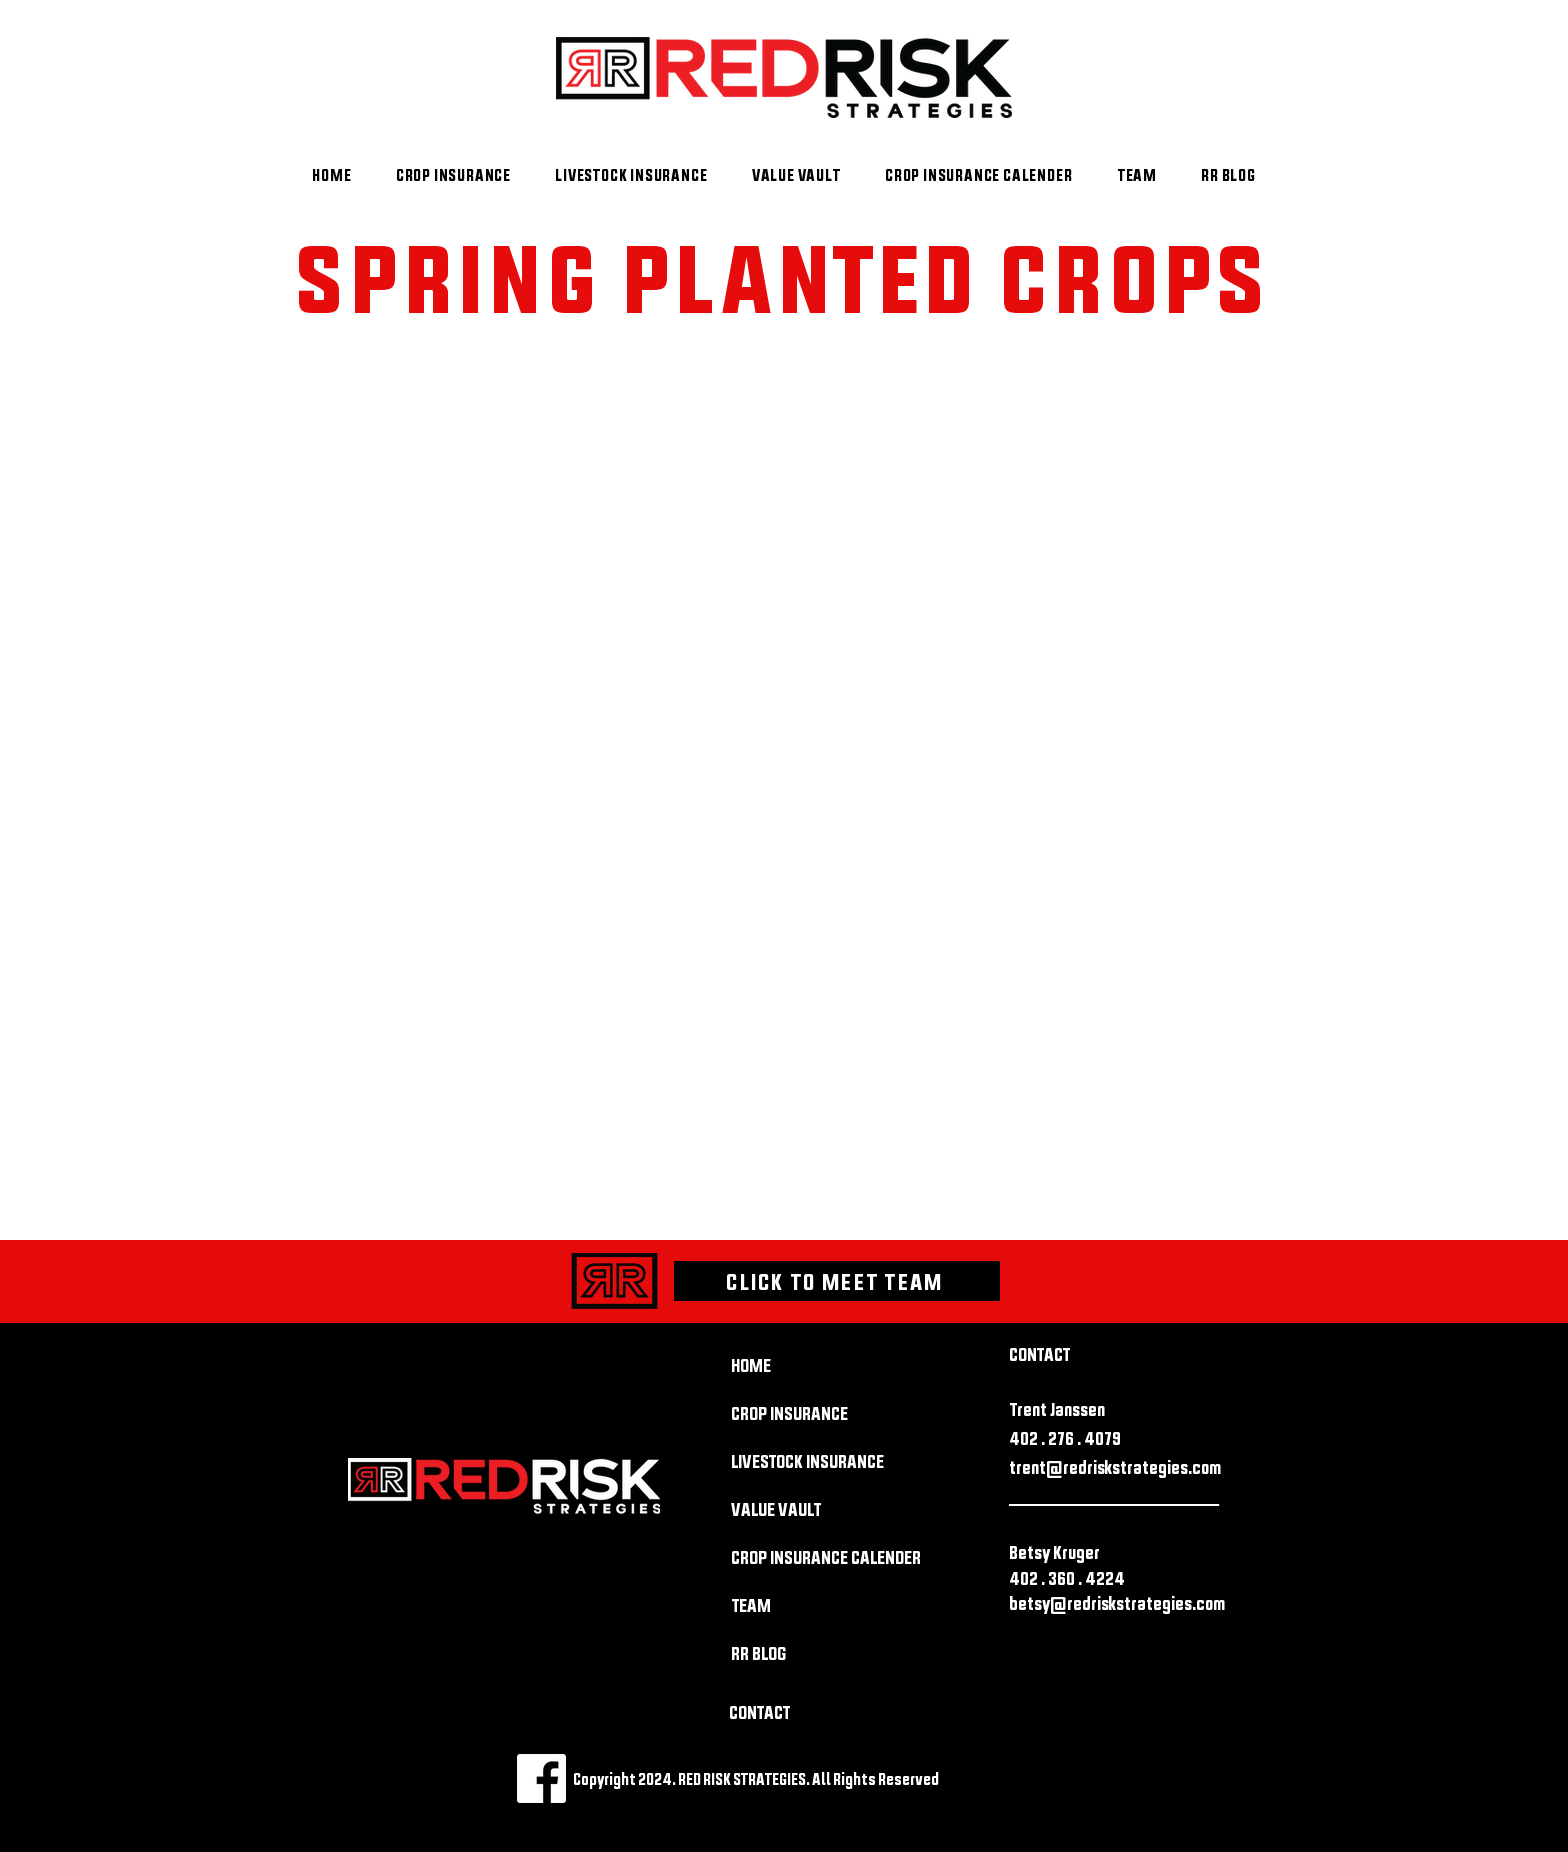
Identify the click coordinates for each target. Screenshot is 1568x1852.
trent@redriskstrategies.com (1115, 1467)
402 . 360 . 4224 (1067, 1578)
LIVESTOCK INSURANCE (801, 1461)
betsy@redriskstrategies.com (1117, 1603)
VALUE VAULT (776, 1509)
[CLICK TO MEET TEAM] (837, 1281)
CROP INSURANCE (789, 1413)
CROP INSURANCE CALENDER (801, 1557)
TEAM (751, 1605)
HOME (751, 1365)
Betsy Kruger (1054, 1552)
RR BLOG (758, 1653)
